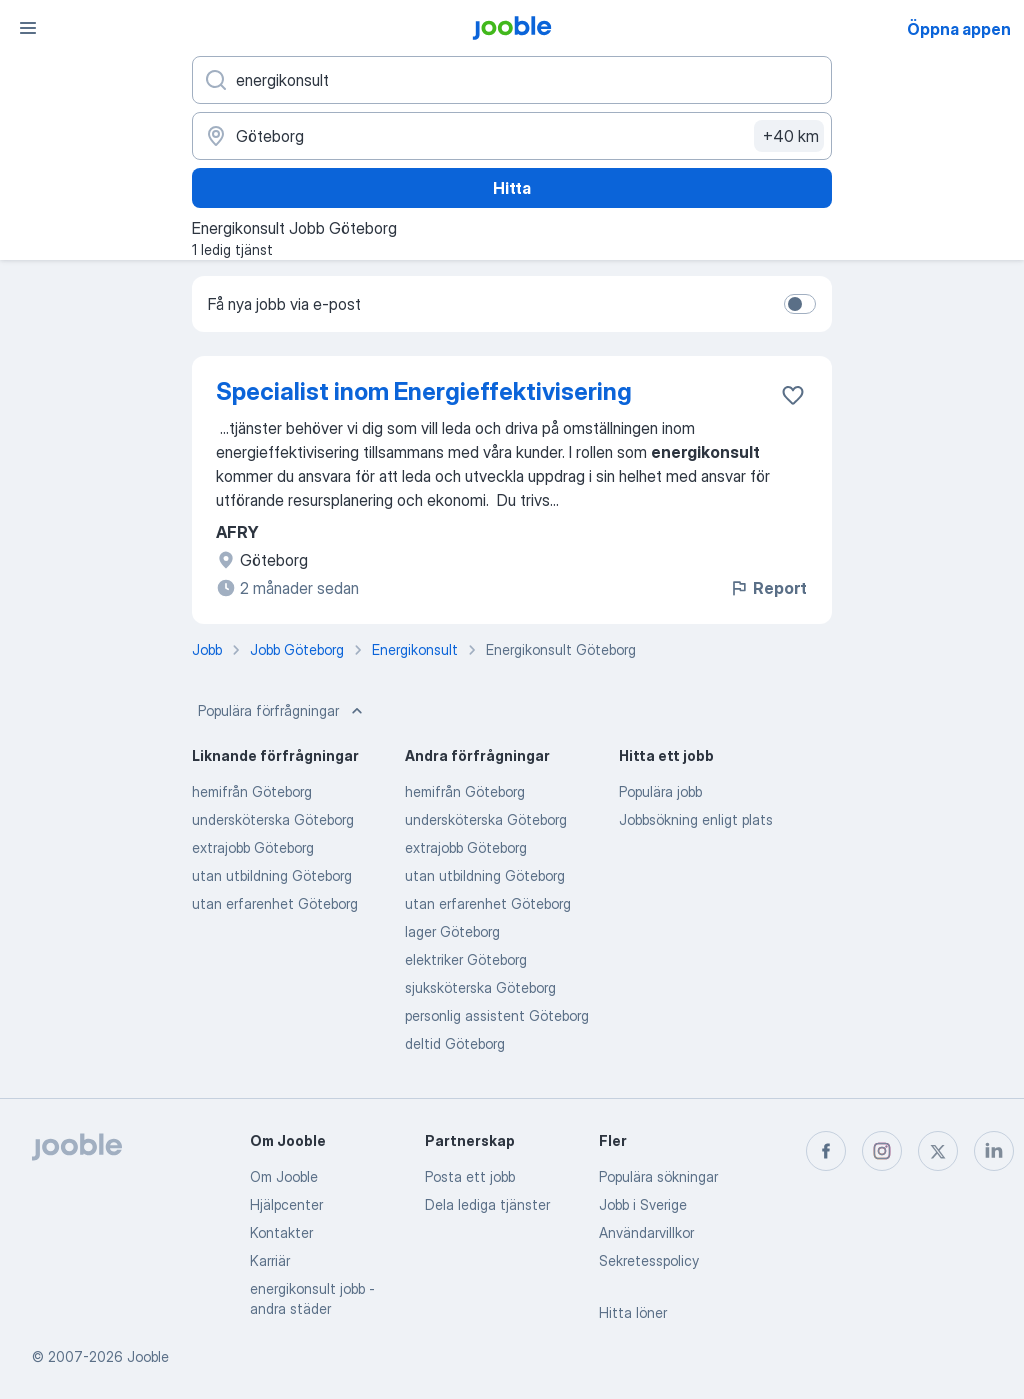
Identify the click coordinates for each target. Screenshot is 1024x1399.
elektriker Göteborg (466, 959)
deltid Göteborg (455, 1043)
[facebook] (826, 1151)
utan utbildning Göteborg (272, 875)
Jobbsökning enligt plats (696, 819)
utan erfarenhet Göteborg (275, 903)
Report (768, 588)
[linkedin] (994, 1151)
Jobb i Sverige (643, 1204)
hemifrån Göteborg (252, 791)
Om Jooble (284, 1176)
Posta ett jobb (470, 1176)
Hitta (512, 188)
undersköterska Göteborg (273, 819)
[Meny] (28, 28)
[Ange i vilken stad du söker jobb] (512, 136)
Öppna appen (959, 29)
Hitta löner (633, 1312)
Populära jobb (660, 791)
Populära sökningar (658, 1176)
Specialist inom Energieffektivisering (424, 391)
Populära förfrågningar (282, 711)
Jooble (148, 1356)
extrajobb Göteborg (253, 847)
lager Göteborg (452, 931)
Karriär (270, 1260)
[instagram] (882, 1151)
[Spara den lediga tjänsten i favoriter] (793, 395)
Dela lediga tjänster (487, 1204)
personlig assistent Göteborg (497, 1015)
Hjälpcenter (286, 1204)
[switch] (800, 304)
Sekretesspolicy (649, 1260)
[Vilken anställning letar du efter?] (512, 80)
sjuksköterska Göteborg (480, 987)
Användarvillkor (646, 1232)
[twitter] (938, 1151)
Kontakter (281, 1232)
